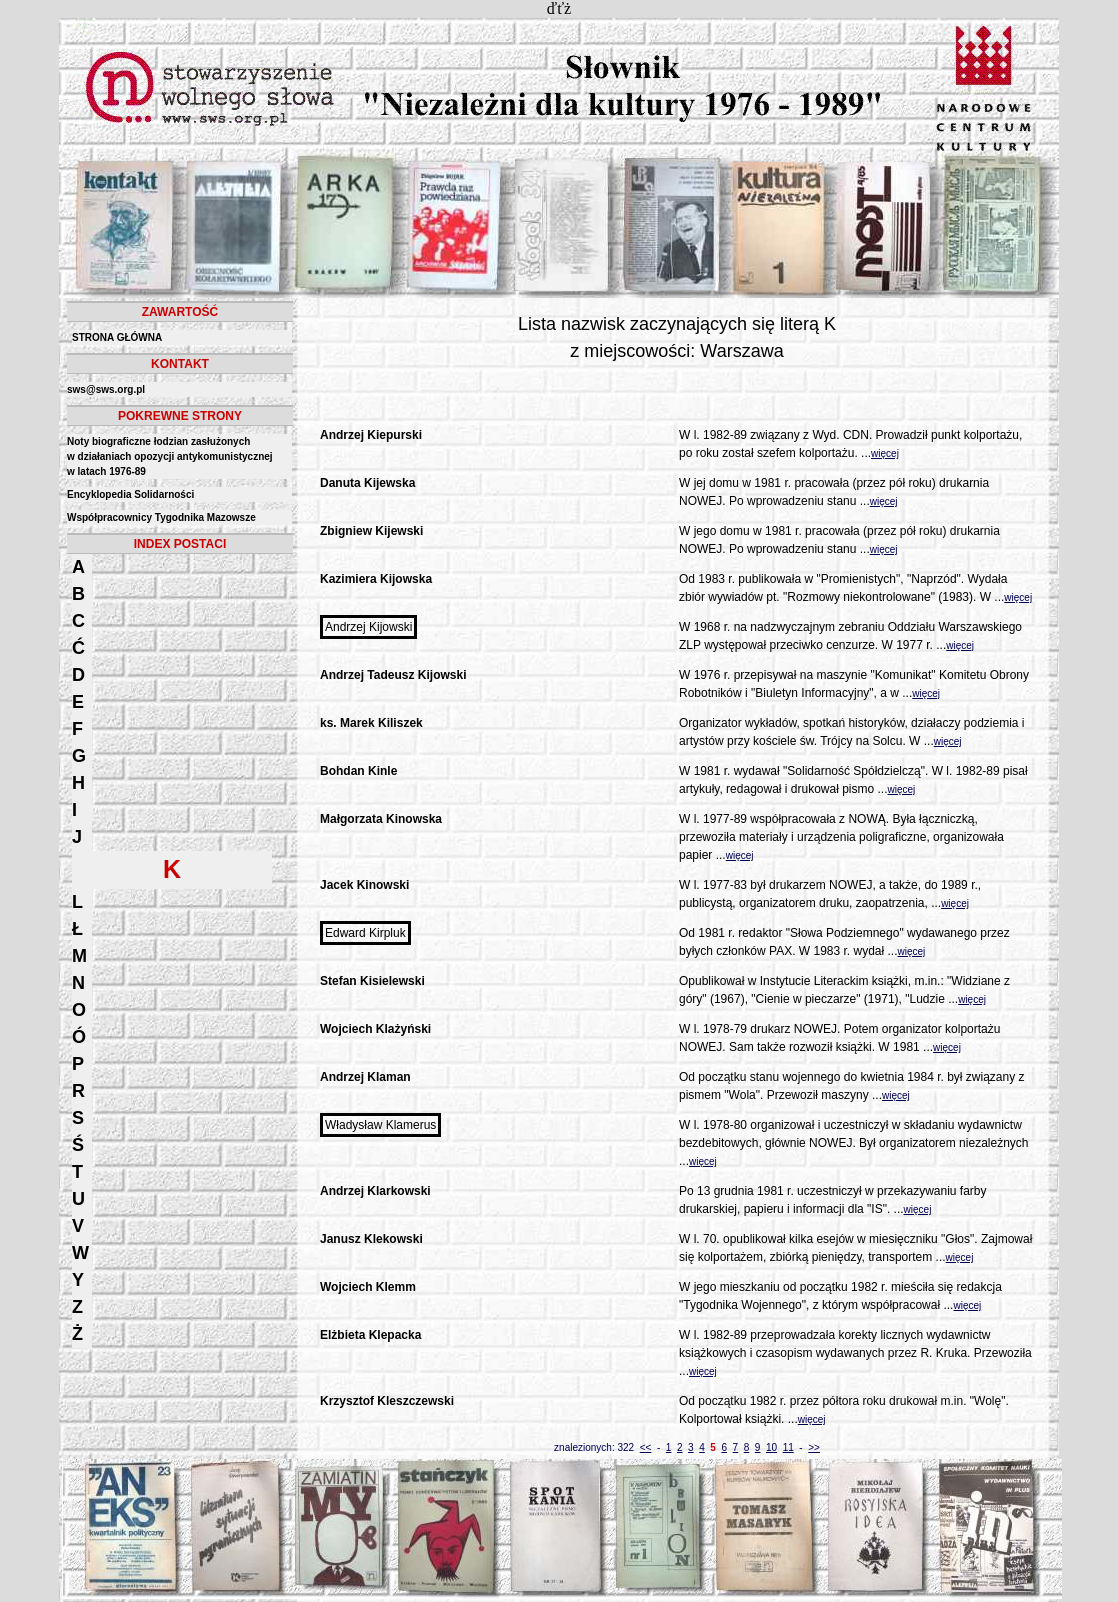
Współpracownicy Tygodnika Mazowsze (161, 517)
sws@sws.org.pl (106, 389)
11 (788, 1447)
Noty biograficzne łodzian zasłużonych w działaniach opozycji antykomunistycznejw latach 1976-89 (170, 456)
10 (771, 1447)
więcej (885, 453)
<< (646, 1447)
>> (814, 1447)
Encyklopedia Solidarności (130, 494)
